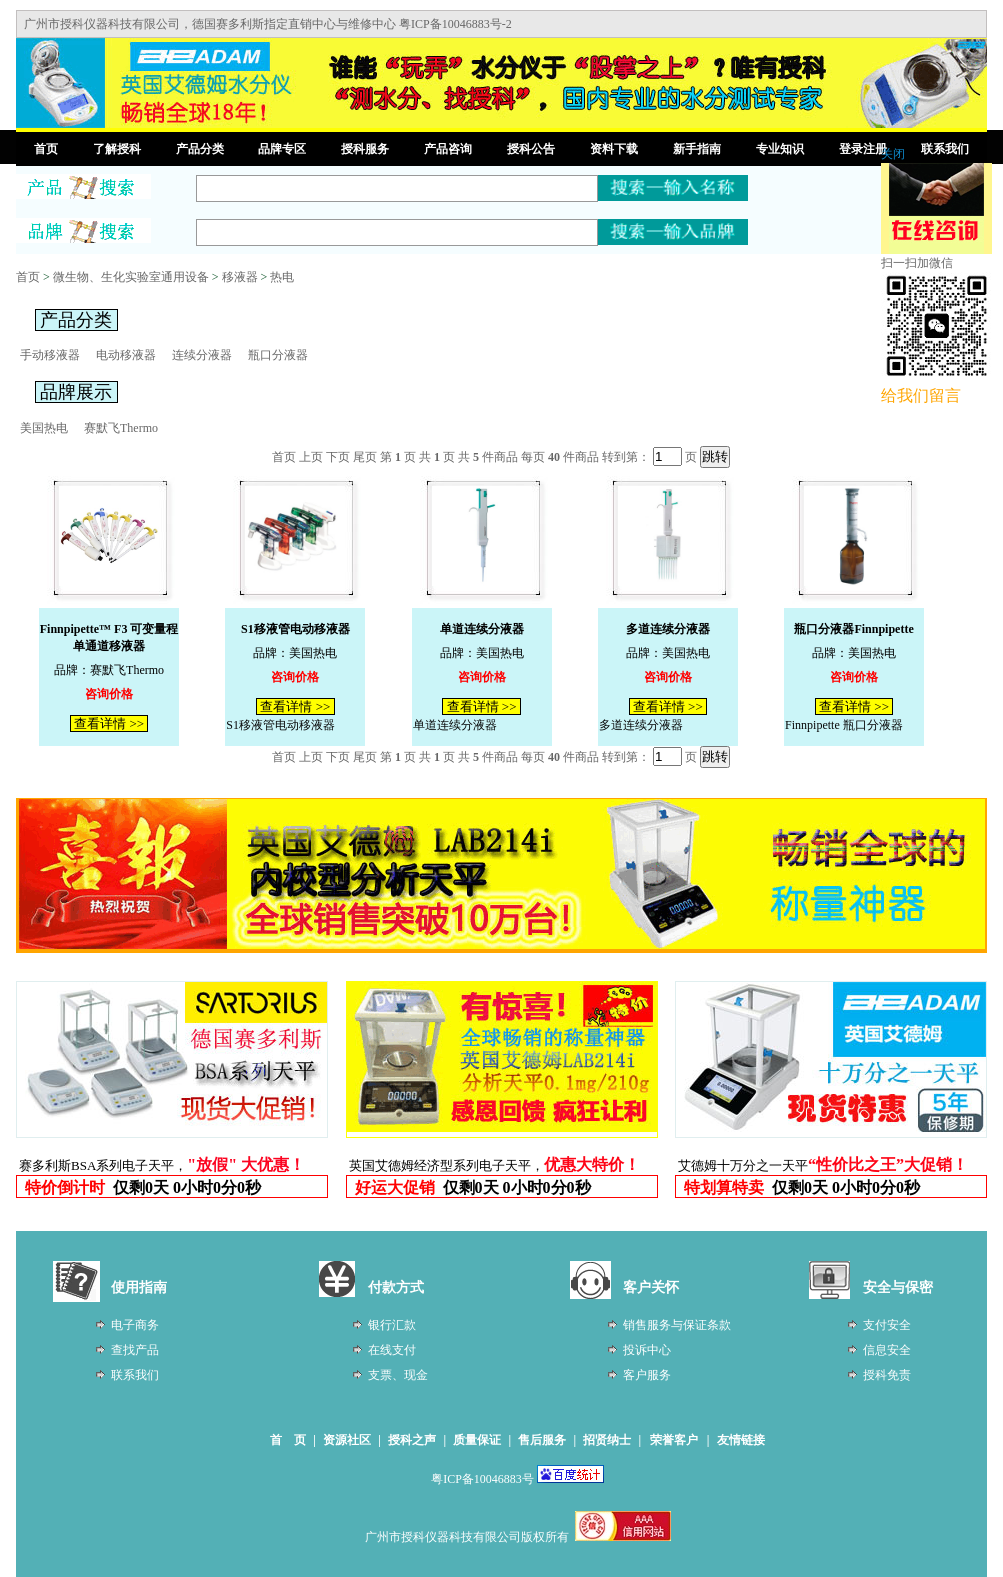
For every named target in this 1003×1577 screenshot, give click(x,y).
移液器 (240, 277)
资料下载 (614, 149)
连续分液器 (202, 355)
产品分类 (200, 149)
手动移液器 (50, 355)
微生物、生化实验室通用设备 (131, 277)
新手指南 (697, 149)
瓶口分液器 (278, 355)
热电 (282, 277)
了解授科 (117, 149)
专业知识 (780, 149)
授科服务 (365, 149)
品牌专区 (282, 149)
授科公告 (531, 149)
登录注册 (863, 149)
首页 (46, 149)
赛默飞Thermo (121, 428)
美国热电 (44, 428)
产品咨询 (448, 149)
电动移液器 (126, 355)
